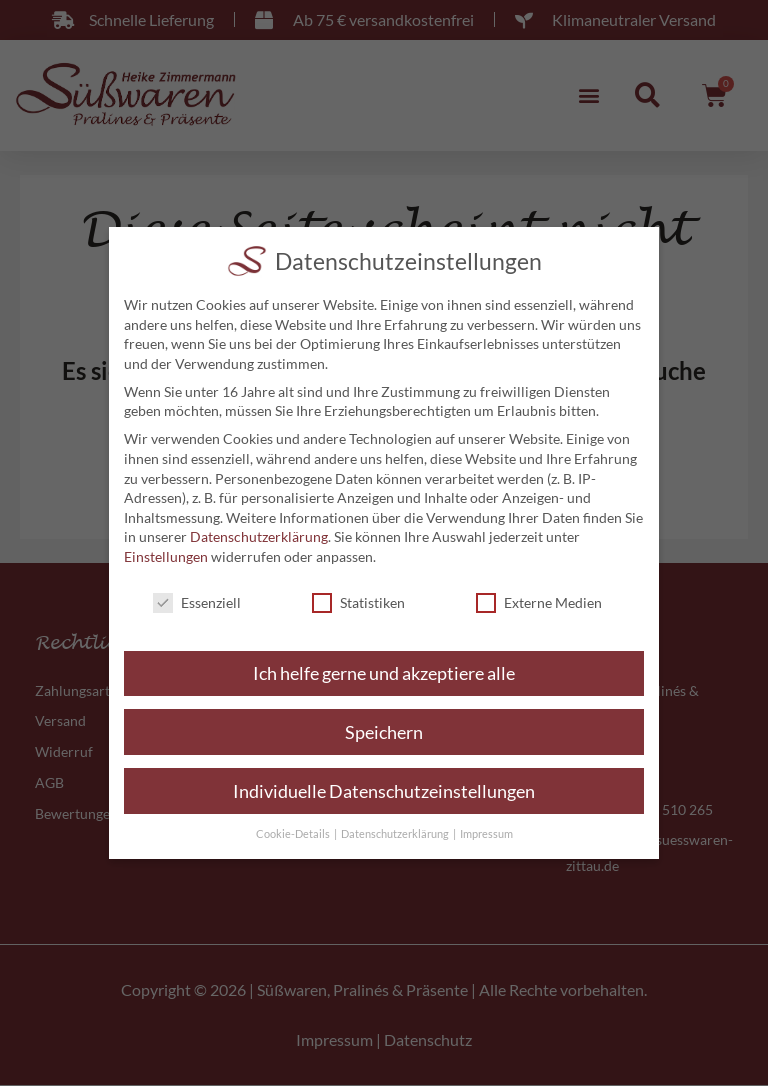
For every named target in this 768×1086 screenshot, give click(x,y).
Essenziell (197, 602)
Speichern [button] (384, 732)
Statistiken (358, 602)
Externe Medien (539, 602)
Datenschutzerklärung (259, 536)
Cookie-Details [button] (294, 834)
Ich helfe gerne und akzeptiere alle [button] (384, 673)
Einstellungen (166, 556)
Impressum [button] (486, 834)
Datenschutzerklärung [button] (396, 834)
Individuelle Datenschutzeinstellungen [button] (384, 791)
